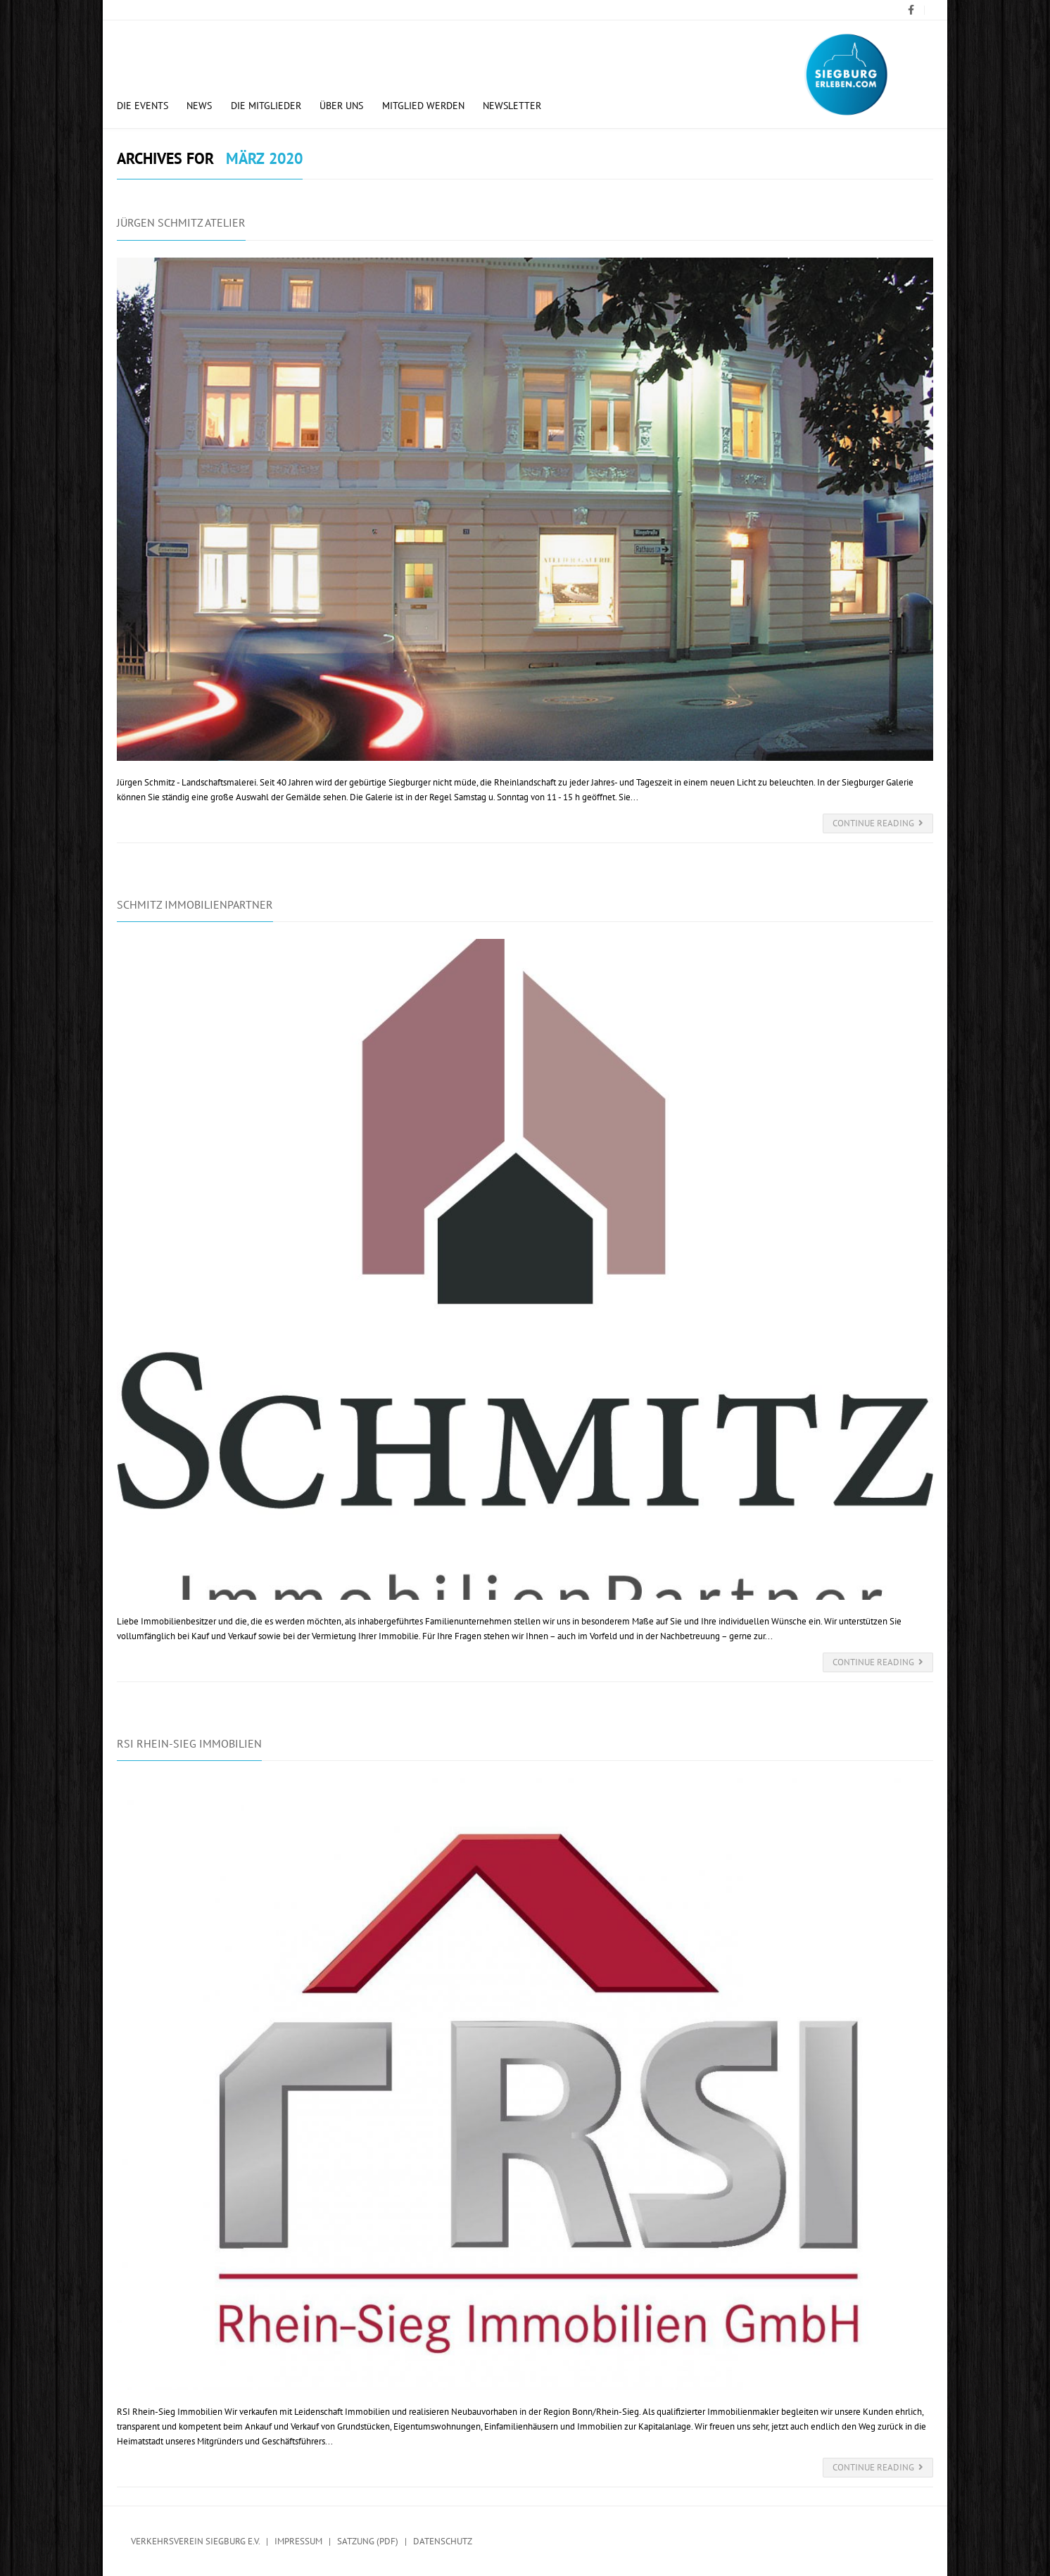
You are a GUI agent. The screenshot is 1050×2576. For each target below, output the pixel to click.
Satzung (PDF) (367, 2541)
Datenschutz (442, 2541)
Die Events (142, 105)
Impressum (298, 2541)
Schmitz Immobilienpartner (195, 904)
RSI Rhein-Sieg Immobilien (189, 1743)
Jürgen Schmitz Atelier (181, 222)
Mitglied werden (423, 105)
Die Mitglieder (266, 105)
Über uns (341, 105)
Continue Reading (878, 823)
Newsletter (512, 105)
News (199, 105)
